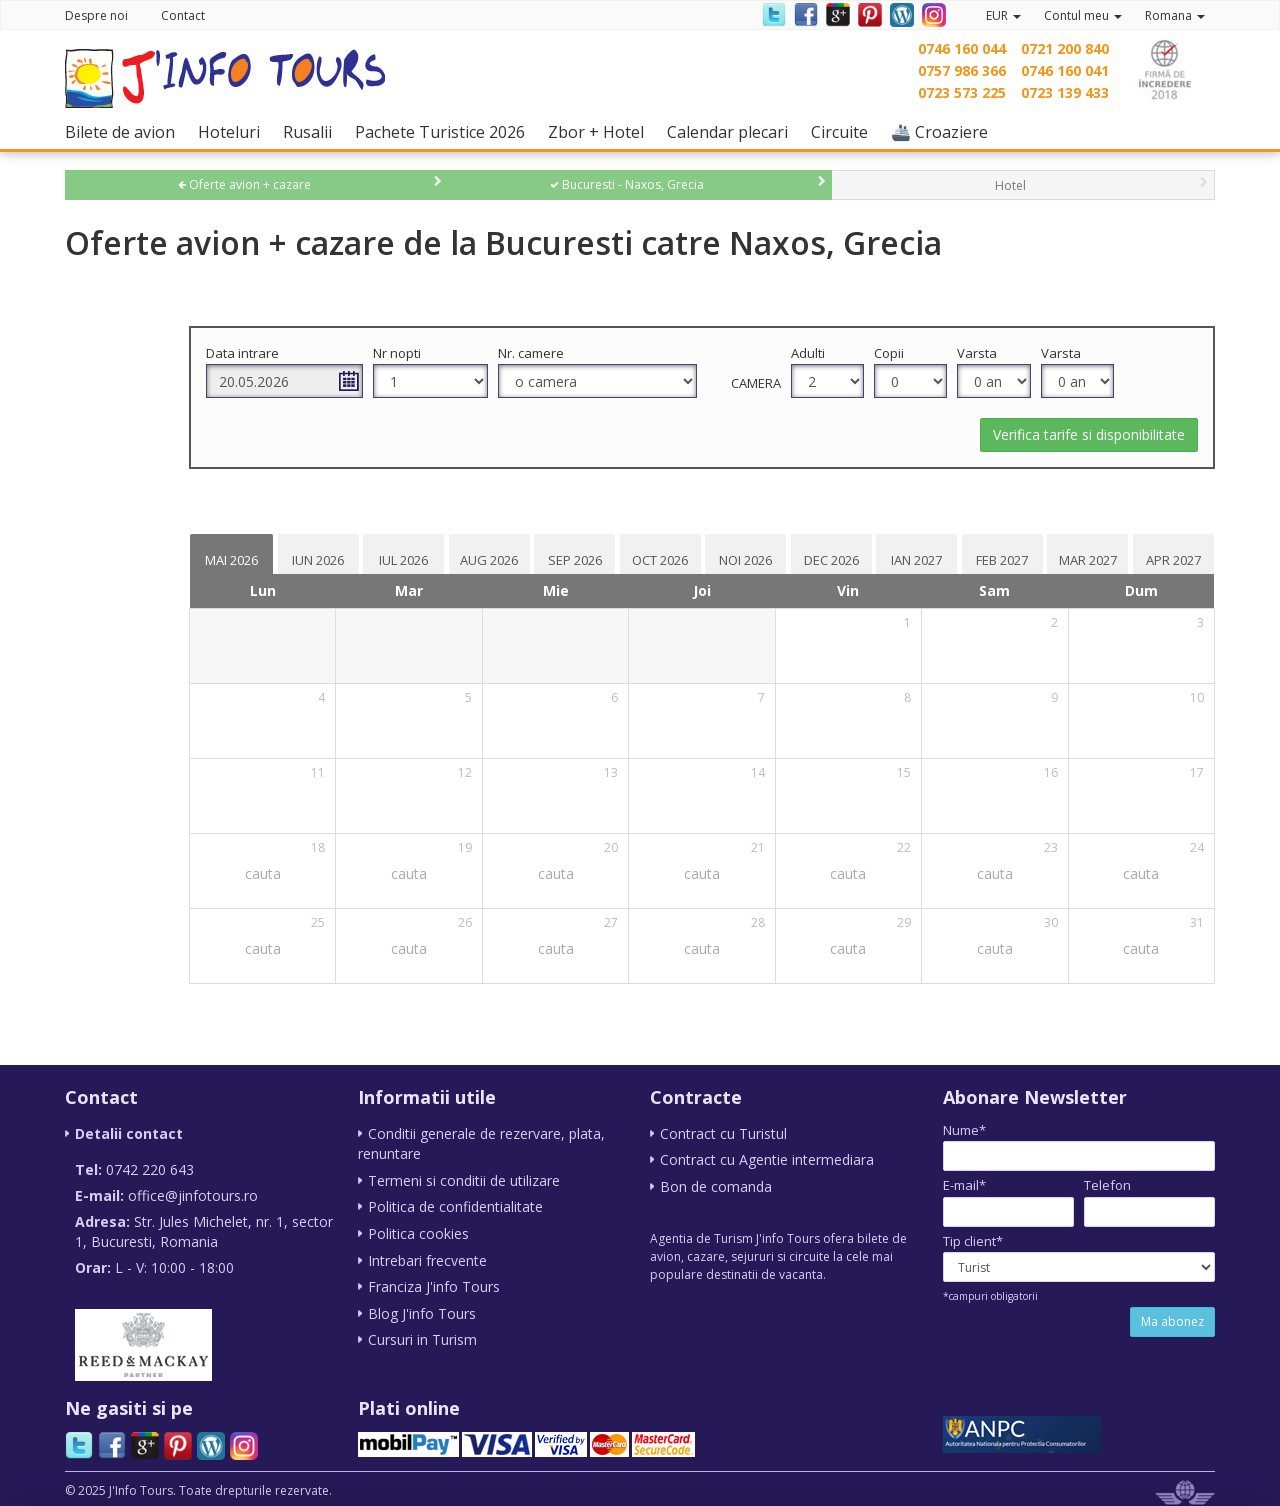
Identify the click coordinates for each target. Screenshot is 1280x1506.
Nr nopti (537, 353)
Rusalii (312, 131)
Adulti (878, 353)
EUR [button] (1003, 15)
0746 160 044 (962, 48)
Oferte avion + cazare (244, 184)
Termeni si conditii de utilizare (464, 1179)
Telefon (1107, 1185)
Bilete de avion (125, 131)
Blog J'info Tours (422, 1309)
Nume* (964, 1130)
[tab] (393, 554)
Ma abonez (1172, 1321)
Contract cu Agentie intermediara (767, 1159)
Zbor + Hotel (601, 131)
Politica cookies (418, 1231)
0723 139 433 (1065, 92)
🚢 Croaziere (944, 131)
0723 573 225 (962, 92)
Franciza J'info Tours (434, 1283)
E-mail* (964, 1185)
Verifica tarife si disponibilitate (1089, 434)
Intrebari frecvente (427, 1257)
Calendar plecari (732, 131)
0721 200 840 (1065, 48)
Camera (826, 383)
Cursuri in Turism (422, 1335)
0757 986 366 (962, 70)
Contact (183, 15)
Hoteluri (234, 131)
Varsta (1020, 353)
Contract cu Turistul (723, 1133)
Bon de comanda (716, 1185)
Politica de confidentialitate (455, 1205)
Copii (945, 353)
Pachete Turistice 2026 (445, 131)
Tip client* (973, 1241)
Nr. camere (651, 353)
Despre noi (96, 15)
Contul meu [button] (1083, 15)
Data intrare (411, 353)
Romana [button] (1175, 15)
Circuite (844, 131)
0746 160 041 (1065, 70)
